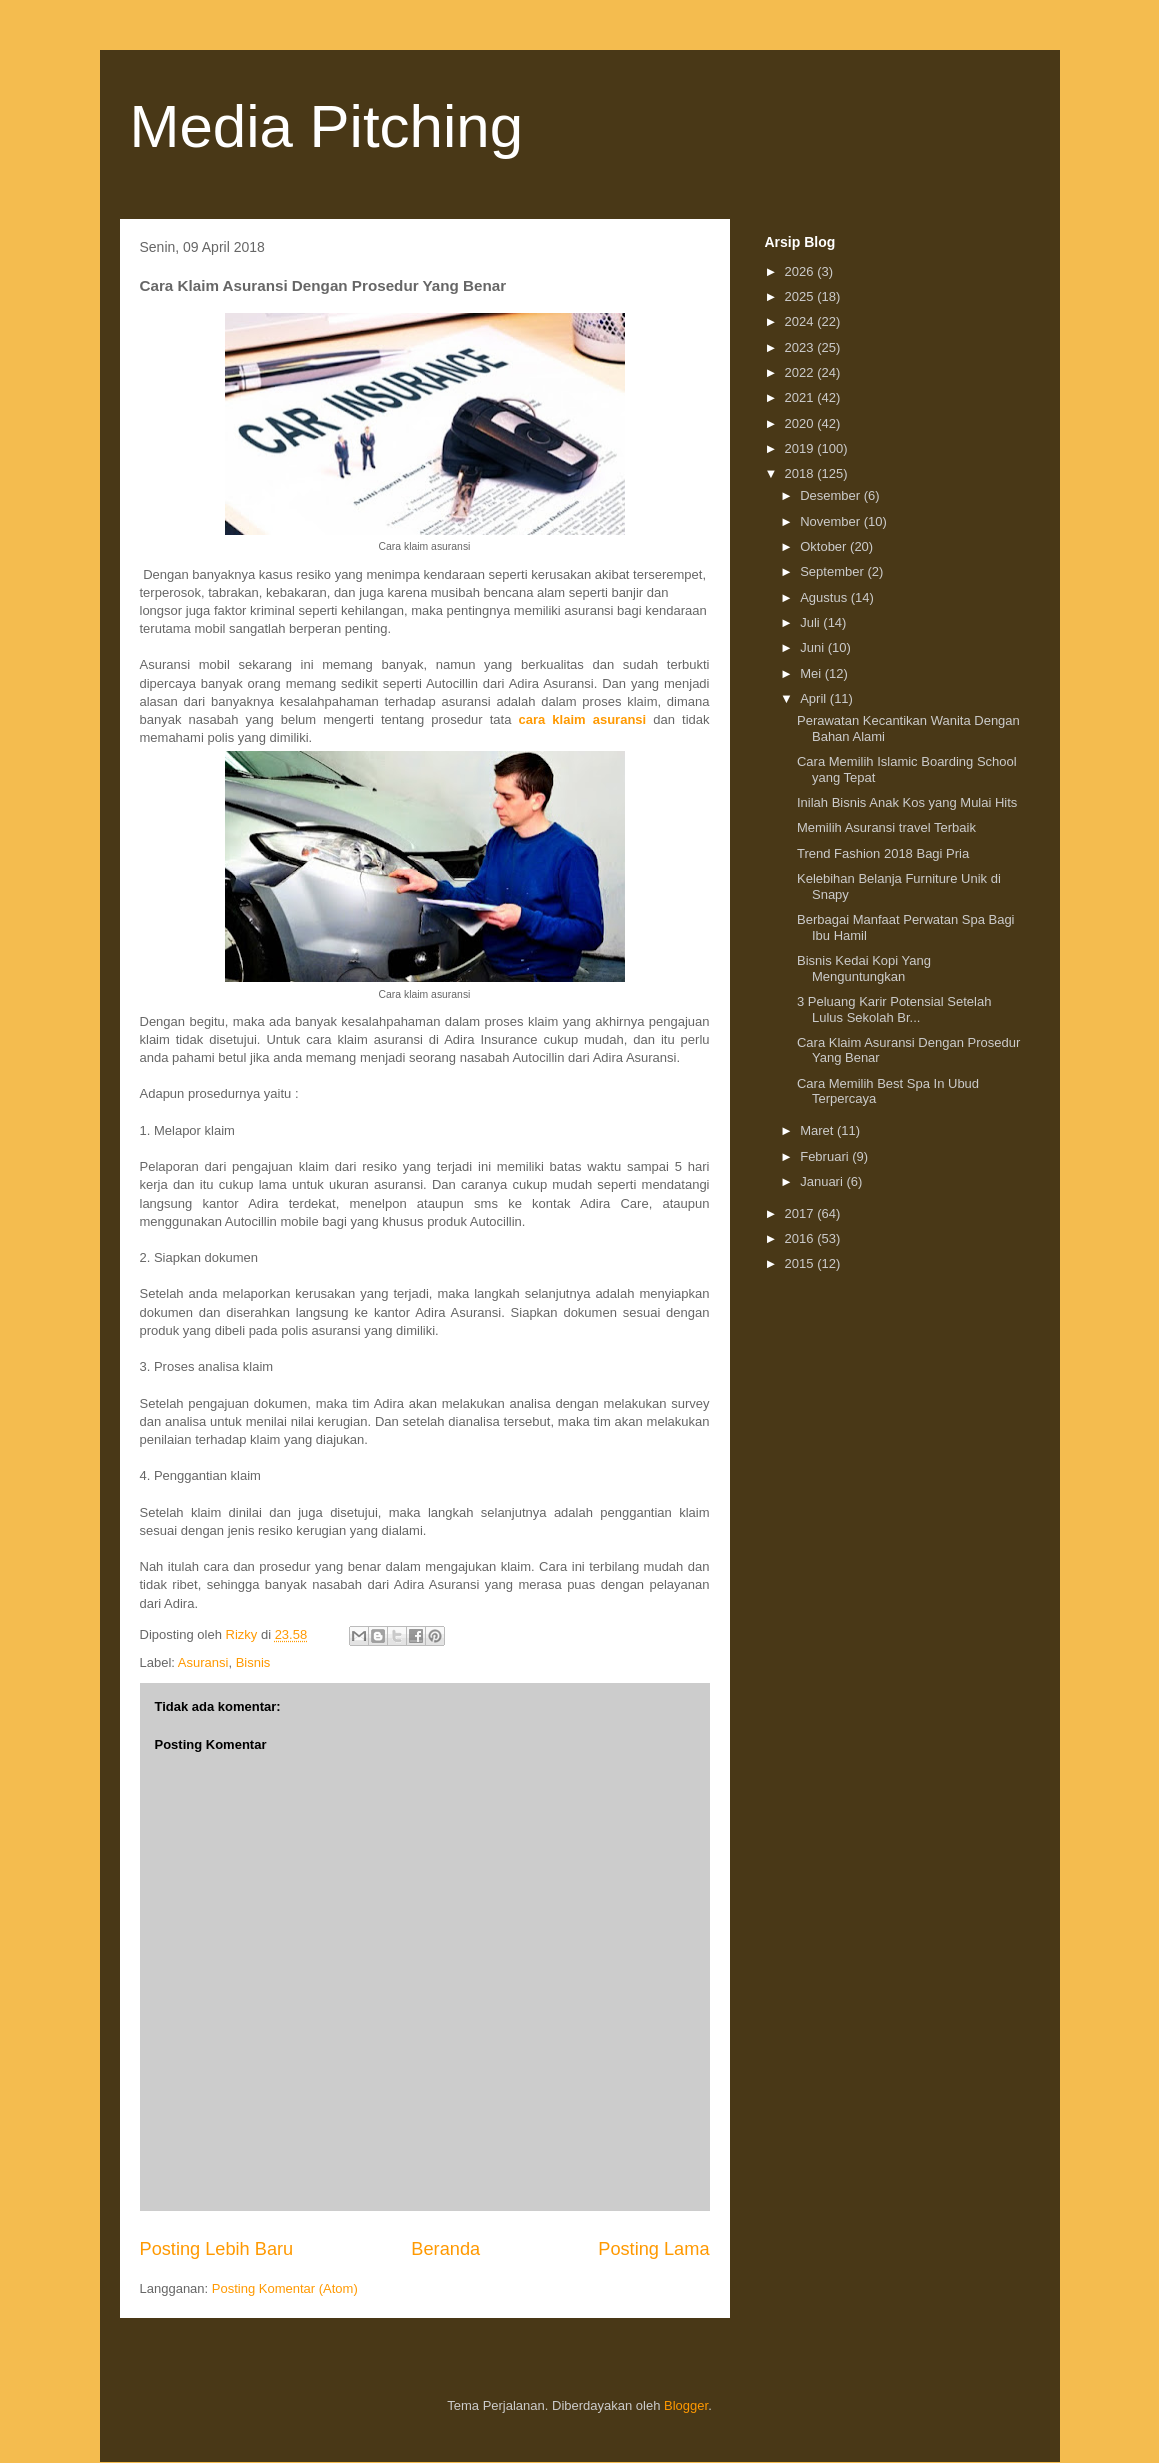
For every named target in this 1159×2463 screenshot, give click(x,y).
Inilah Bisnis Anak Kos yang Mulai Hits (907, 802)
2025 (801, 296)
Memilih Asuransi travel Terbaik (886, 827)
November (832, 521)
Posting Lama (653, 2249)
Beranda (445, 2249)
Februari (826, 1156)
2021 (801, 397)
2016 (801, 1238)
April (815, 698)
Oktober (825, 546)
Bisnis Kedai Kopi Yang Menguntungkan (864, 968)
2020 (801, 423)
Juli (811, 622)
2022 (801, 372)
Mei (812, 673)
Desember (832, 495)
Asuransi (203, 1662)
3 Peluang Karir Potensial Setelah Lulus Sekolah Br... (894, 1009)
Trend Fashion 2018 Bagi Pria (883, 853)
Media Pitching (327, 126)
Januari (823, 1181)
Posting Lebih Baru (217, 2249)
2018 (801, 473)
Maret (818, 1130)
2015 (801, 1263)
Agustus (825, 597)
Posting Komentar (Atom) (285, 2288)
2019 (801, 448)
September (833, 571)
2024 (801, 321)
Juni (813, 647)
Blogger (686, 2405)
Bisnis (253, 1662)
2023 (801, 347)
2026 (801, 271)
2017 (801, 1213)
